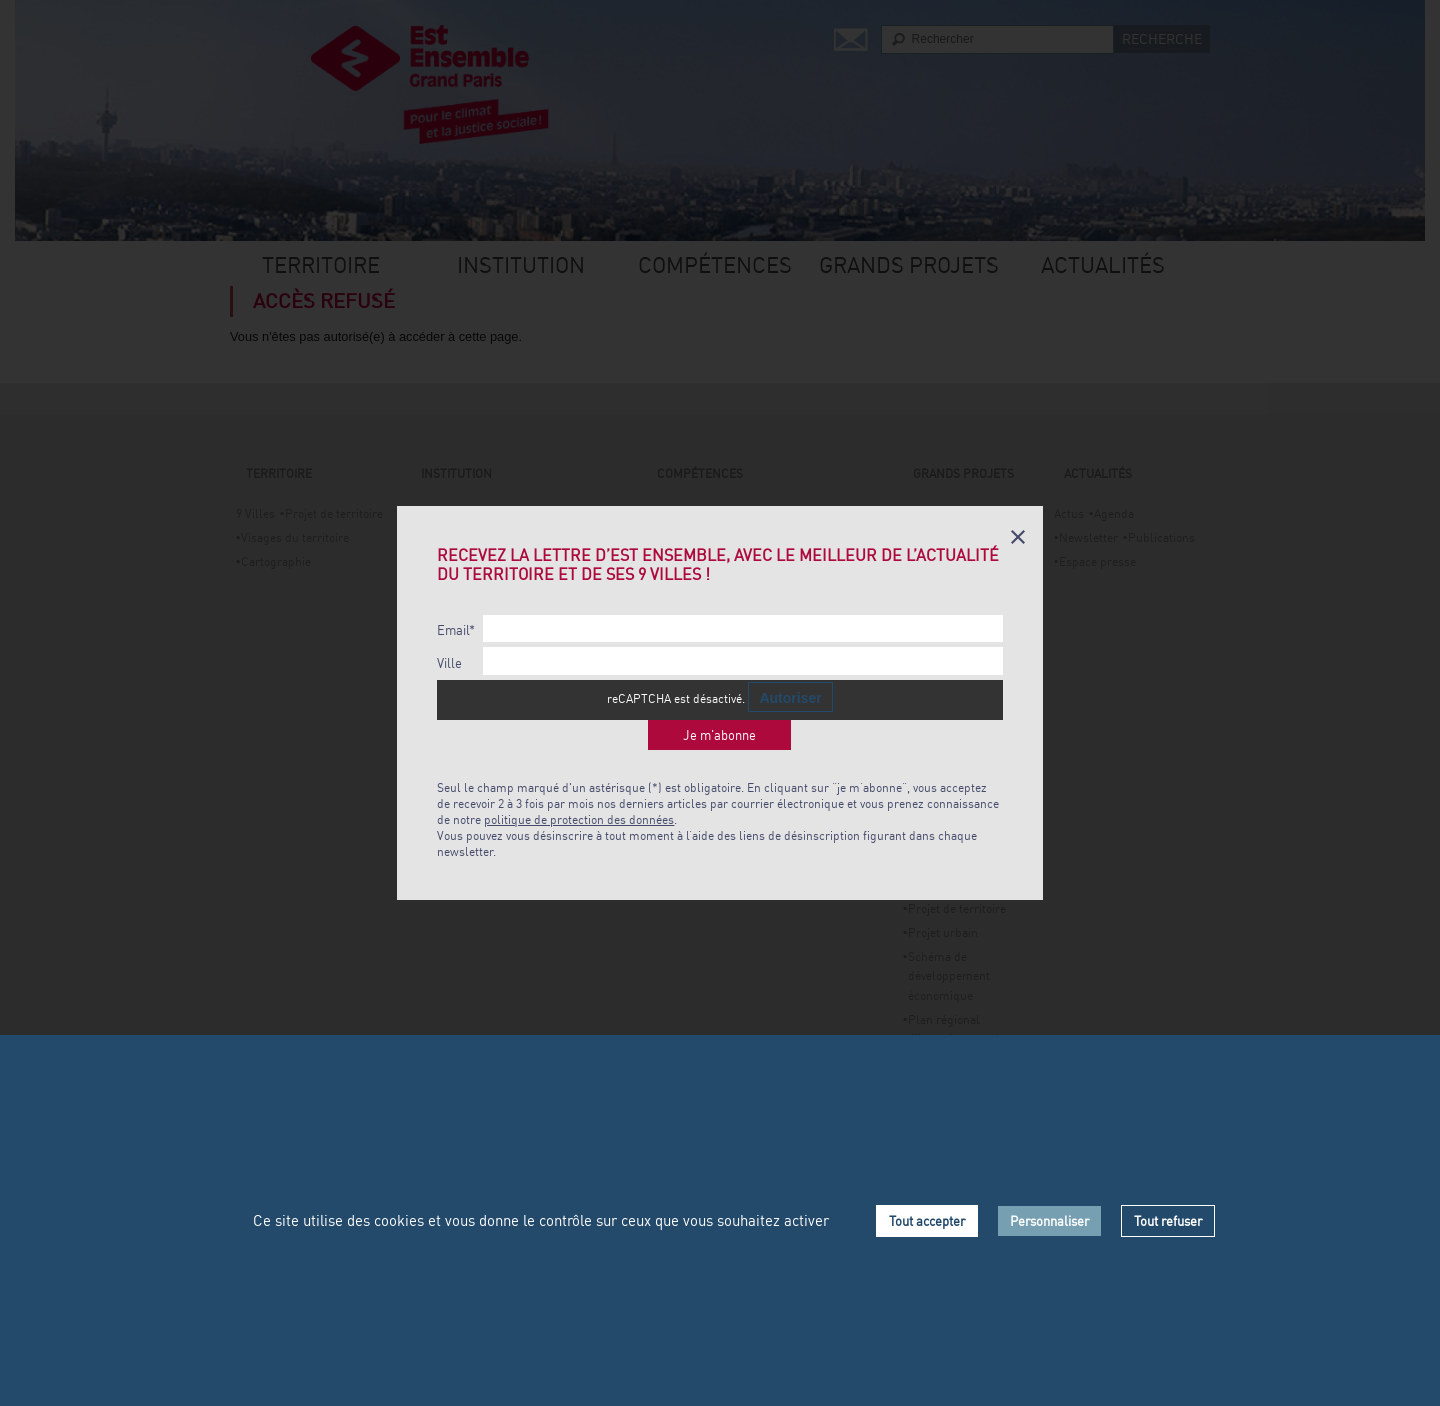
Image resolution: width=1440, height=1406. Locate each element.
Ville (449, 663)
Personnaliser (1049, 1221)
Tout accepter (927, 1221)
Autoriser (790, 698)
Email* (456, 630)
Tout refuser (1168, 1221)
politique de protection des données (579, 819)
